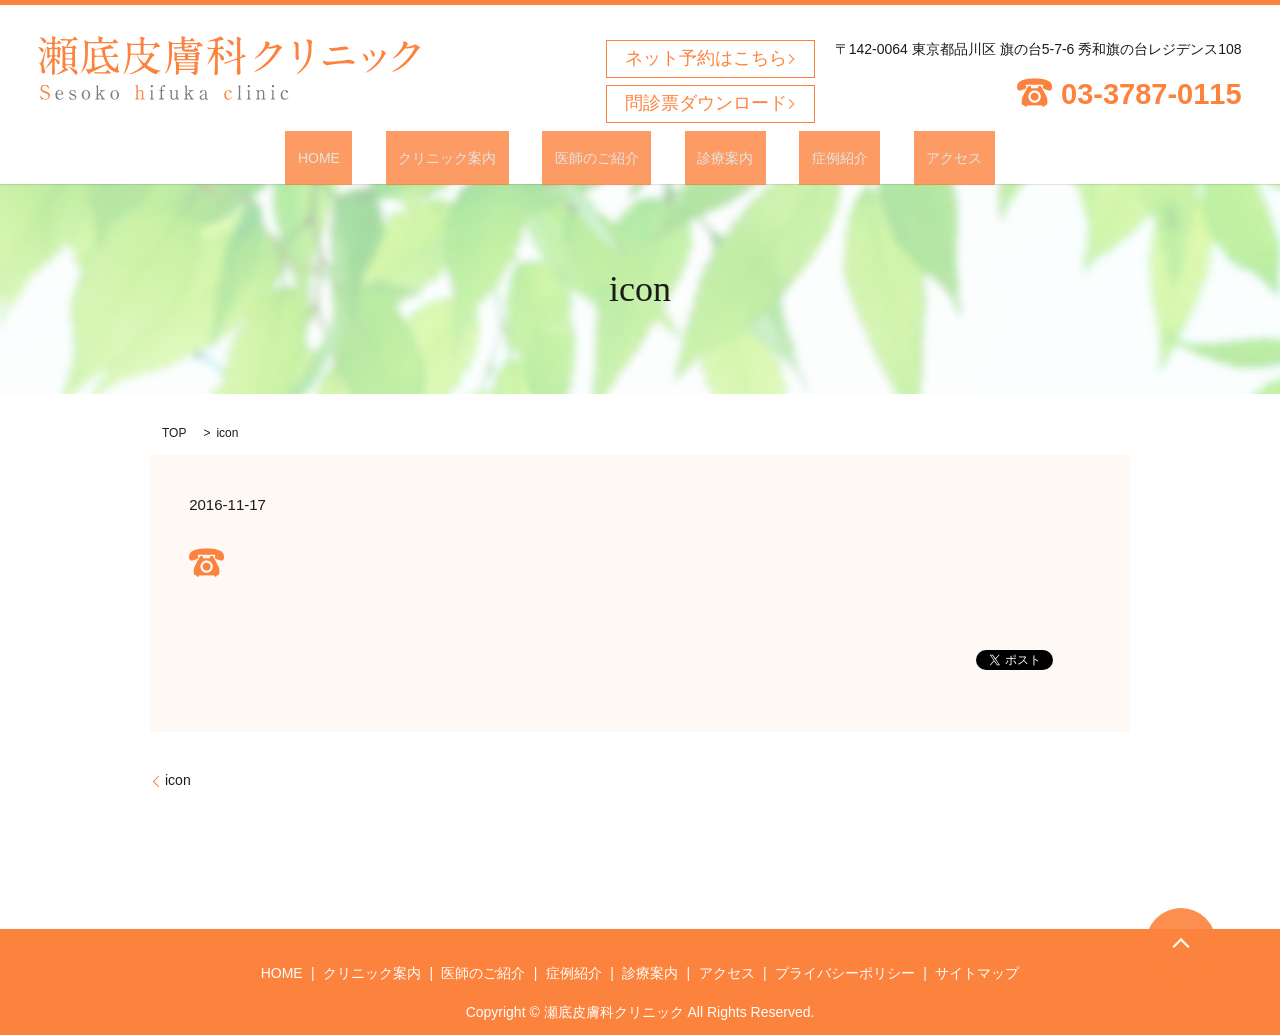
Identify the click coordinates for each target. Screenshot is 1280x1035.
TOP (174, 432)
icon (178, 779)
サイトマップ (977, 972)
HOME (381, 157)
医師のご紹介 (609, 157)
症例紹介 (802, 157)
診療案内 (713, 157)
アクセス (892, 157)
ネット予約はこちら (706, 58)
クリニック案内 (485, 157)
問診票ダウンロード (706, 103)
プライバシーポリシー (845, 972)
